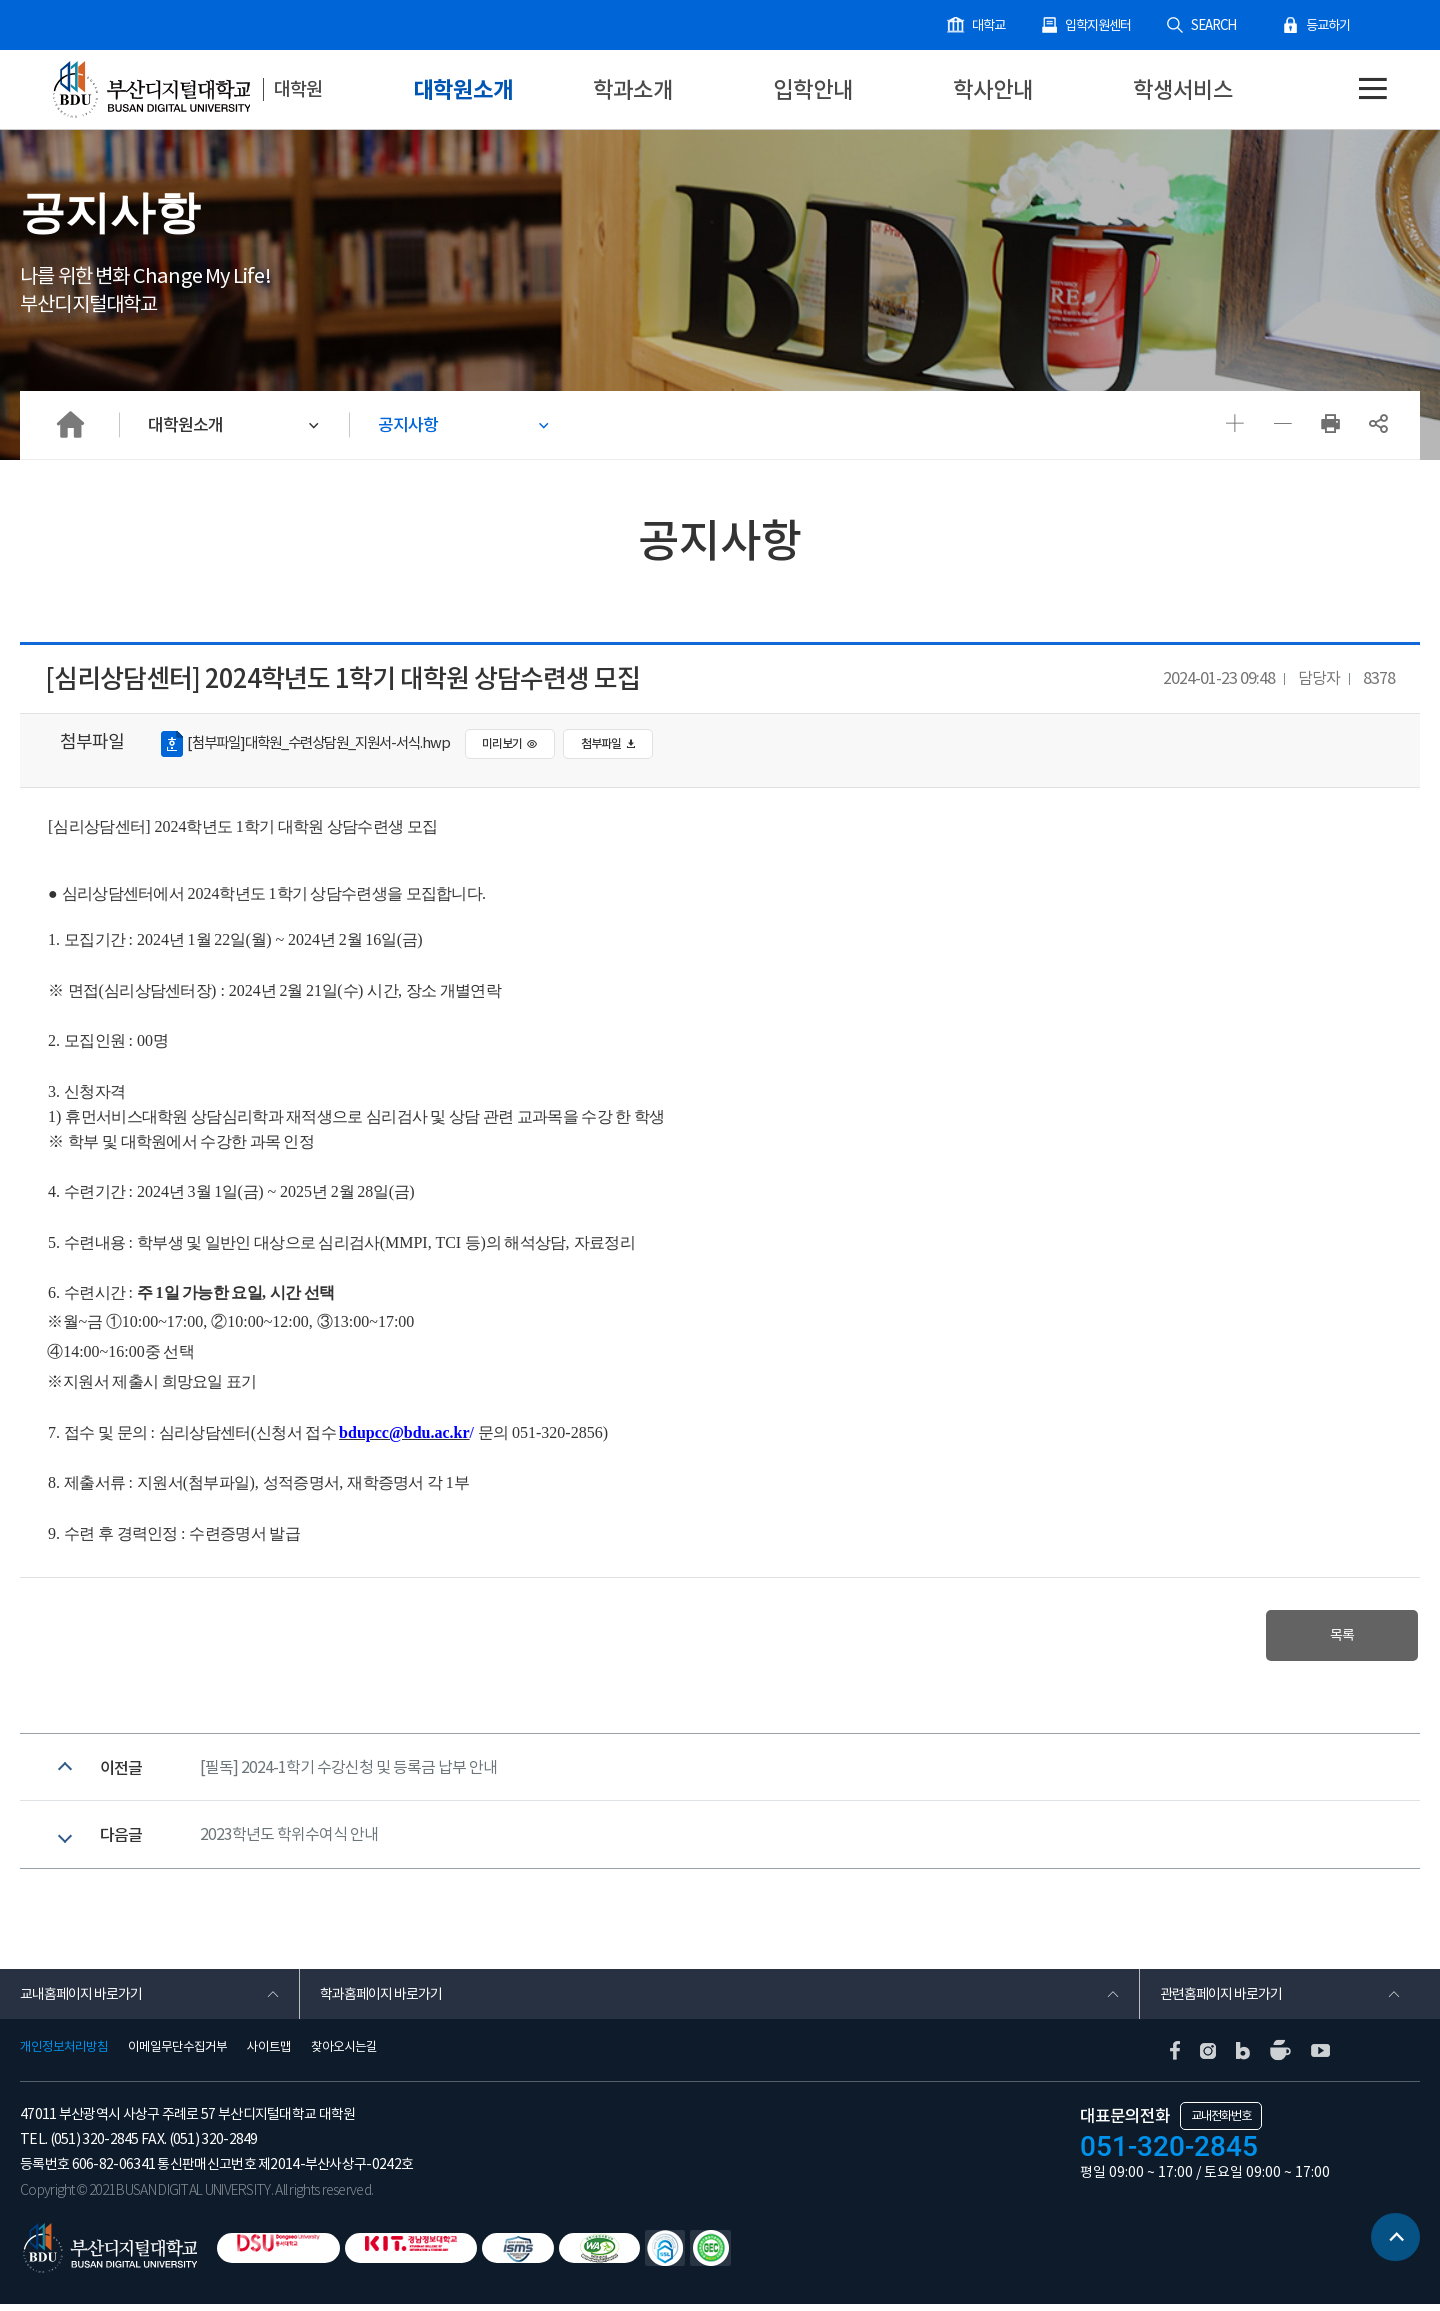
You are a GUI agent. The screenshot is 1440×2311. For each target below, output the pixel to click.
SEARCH (1215, 25)
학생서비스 (1183, 89)
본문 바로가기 (0, 0)
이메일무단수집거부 (177, 2054)
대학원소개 (463, 89)
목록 (1338, 1636)
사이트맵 (269, 2054)
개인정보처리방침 (64, 2054)
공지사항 (410, 424)
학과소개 (633, 89)
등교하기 (1328, 25)
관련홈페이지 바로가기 (1221, 2001)
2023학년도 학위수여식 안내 (289, 1841)
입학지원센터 (1101, 25)
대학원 (299, 89)
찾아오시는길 (344, 2054)
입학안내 (813, 89)
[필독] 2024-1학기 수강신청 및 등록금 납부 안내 (348, 1770)
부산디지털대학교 (150, 90)
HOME (70, 424)
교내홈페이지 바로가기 (81, 2001)
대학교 (991, 25)
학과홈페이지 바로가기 (381, 2001)
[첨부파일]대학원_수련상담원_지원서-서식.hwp (313, 744)
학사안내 (993, 89)
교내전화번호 (1221, 2122)
